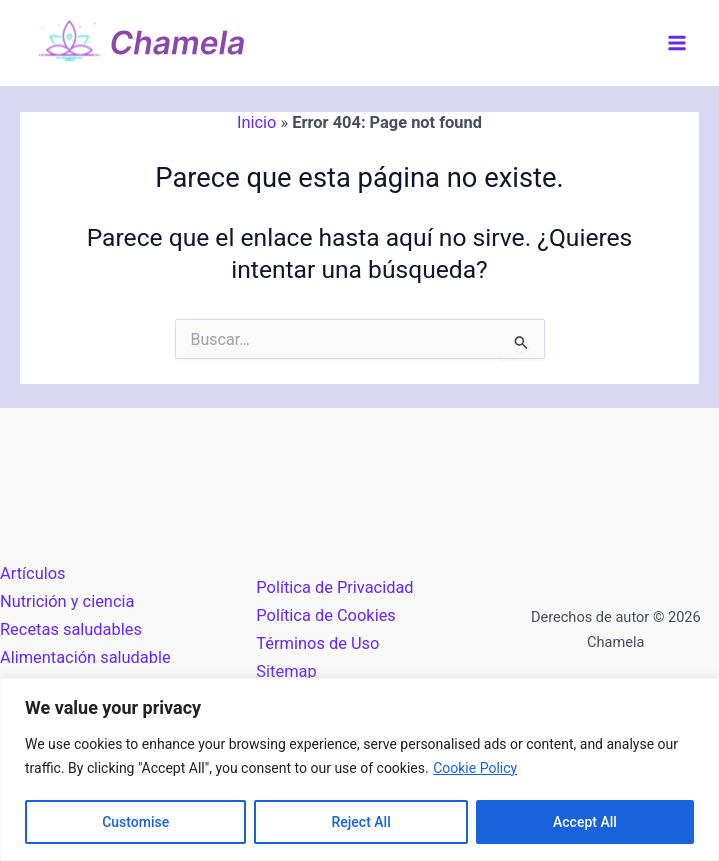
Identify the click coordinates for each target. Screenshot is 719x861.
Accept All (585, 822)
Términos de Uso (317, 643)
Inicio (256, 122)
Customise (135, 822)
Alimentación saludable (85, 657)
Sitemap (286, 671)
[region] (359, 769)
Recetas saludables (71, 629)
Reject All (361, 822)
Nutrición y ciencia (67, 601)
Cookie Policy (475, 768)
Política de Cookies (325, 615)
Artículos (33, 573)
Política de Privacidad (334, 587)
